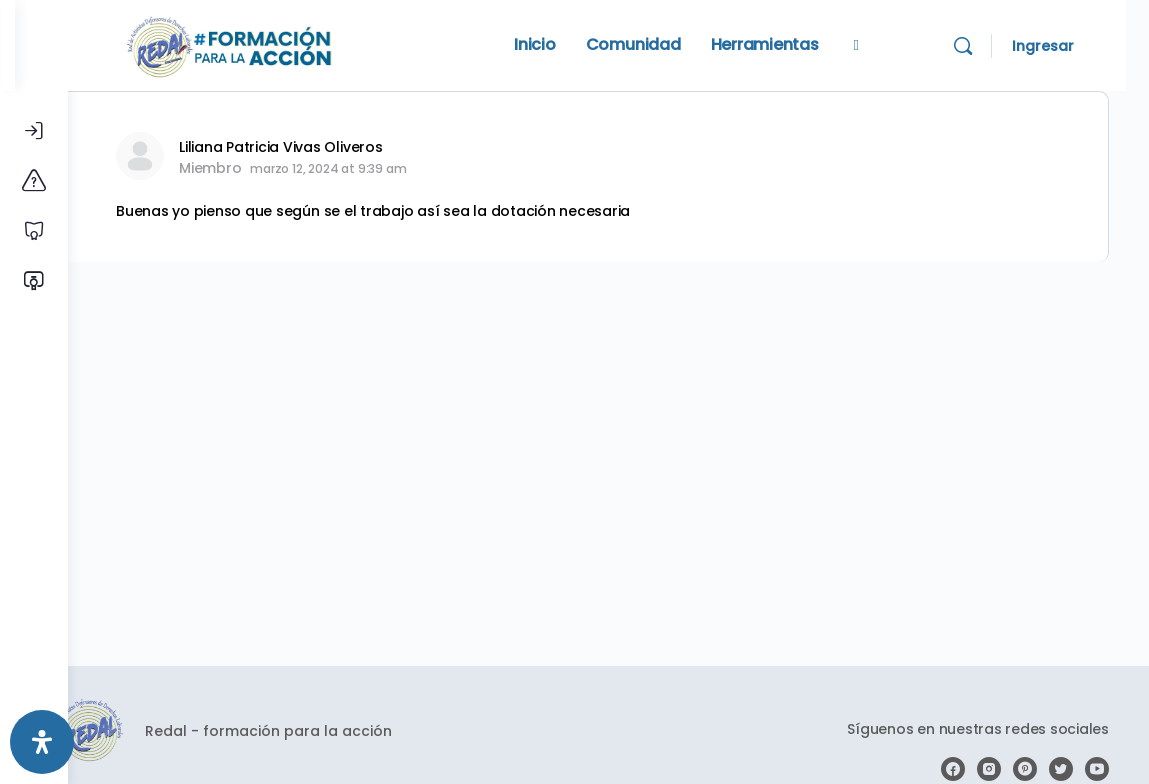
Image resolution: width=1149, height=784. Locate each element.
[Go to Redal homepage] (283, 43)
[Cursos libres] (34, 231)
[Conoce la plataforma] (34, 181)
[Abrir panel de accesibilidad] (42, 742)
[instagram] (989, 769)
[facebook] (953, 769)
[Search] (986, 46)
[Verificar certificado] (34, 281)
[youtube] (1097, 769)
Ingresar (1066, 46)
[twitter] (1061, 769)
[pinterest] (1025, 769)
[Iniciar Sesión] (34, 131)
